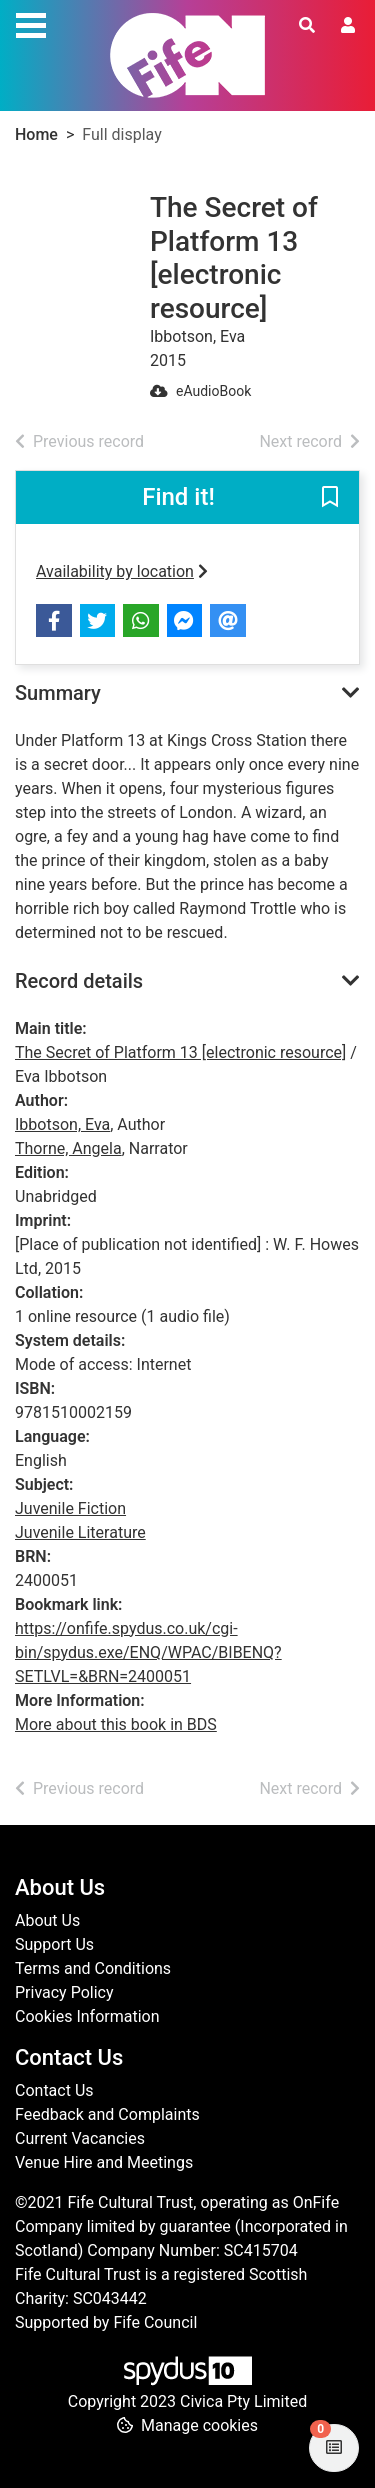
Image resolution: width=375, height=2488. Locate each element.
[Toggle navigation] (31, 23)
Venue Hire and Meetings (104, 2162)
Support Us (54, 1944)
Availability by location (122, 571)
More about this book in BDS (116, 1724)
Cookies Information (87, 2016)
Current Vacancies (80, 2138)
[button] (330, 499)
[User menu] (348, 26)
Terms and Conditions (93, 1968)
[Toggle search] (307, 26)
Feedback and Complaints (107, 2114)
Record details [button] (79, 981)
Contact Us (54, 2090)
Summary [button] (58, 693)
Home (36, 134)
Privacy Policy (64, 1992)
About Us (47, 1920)
